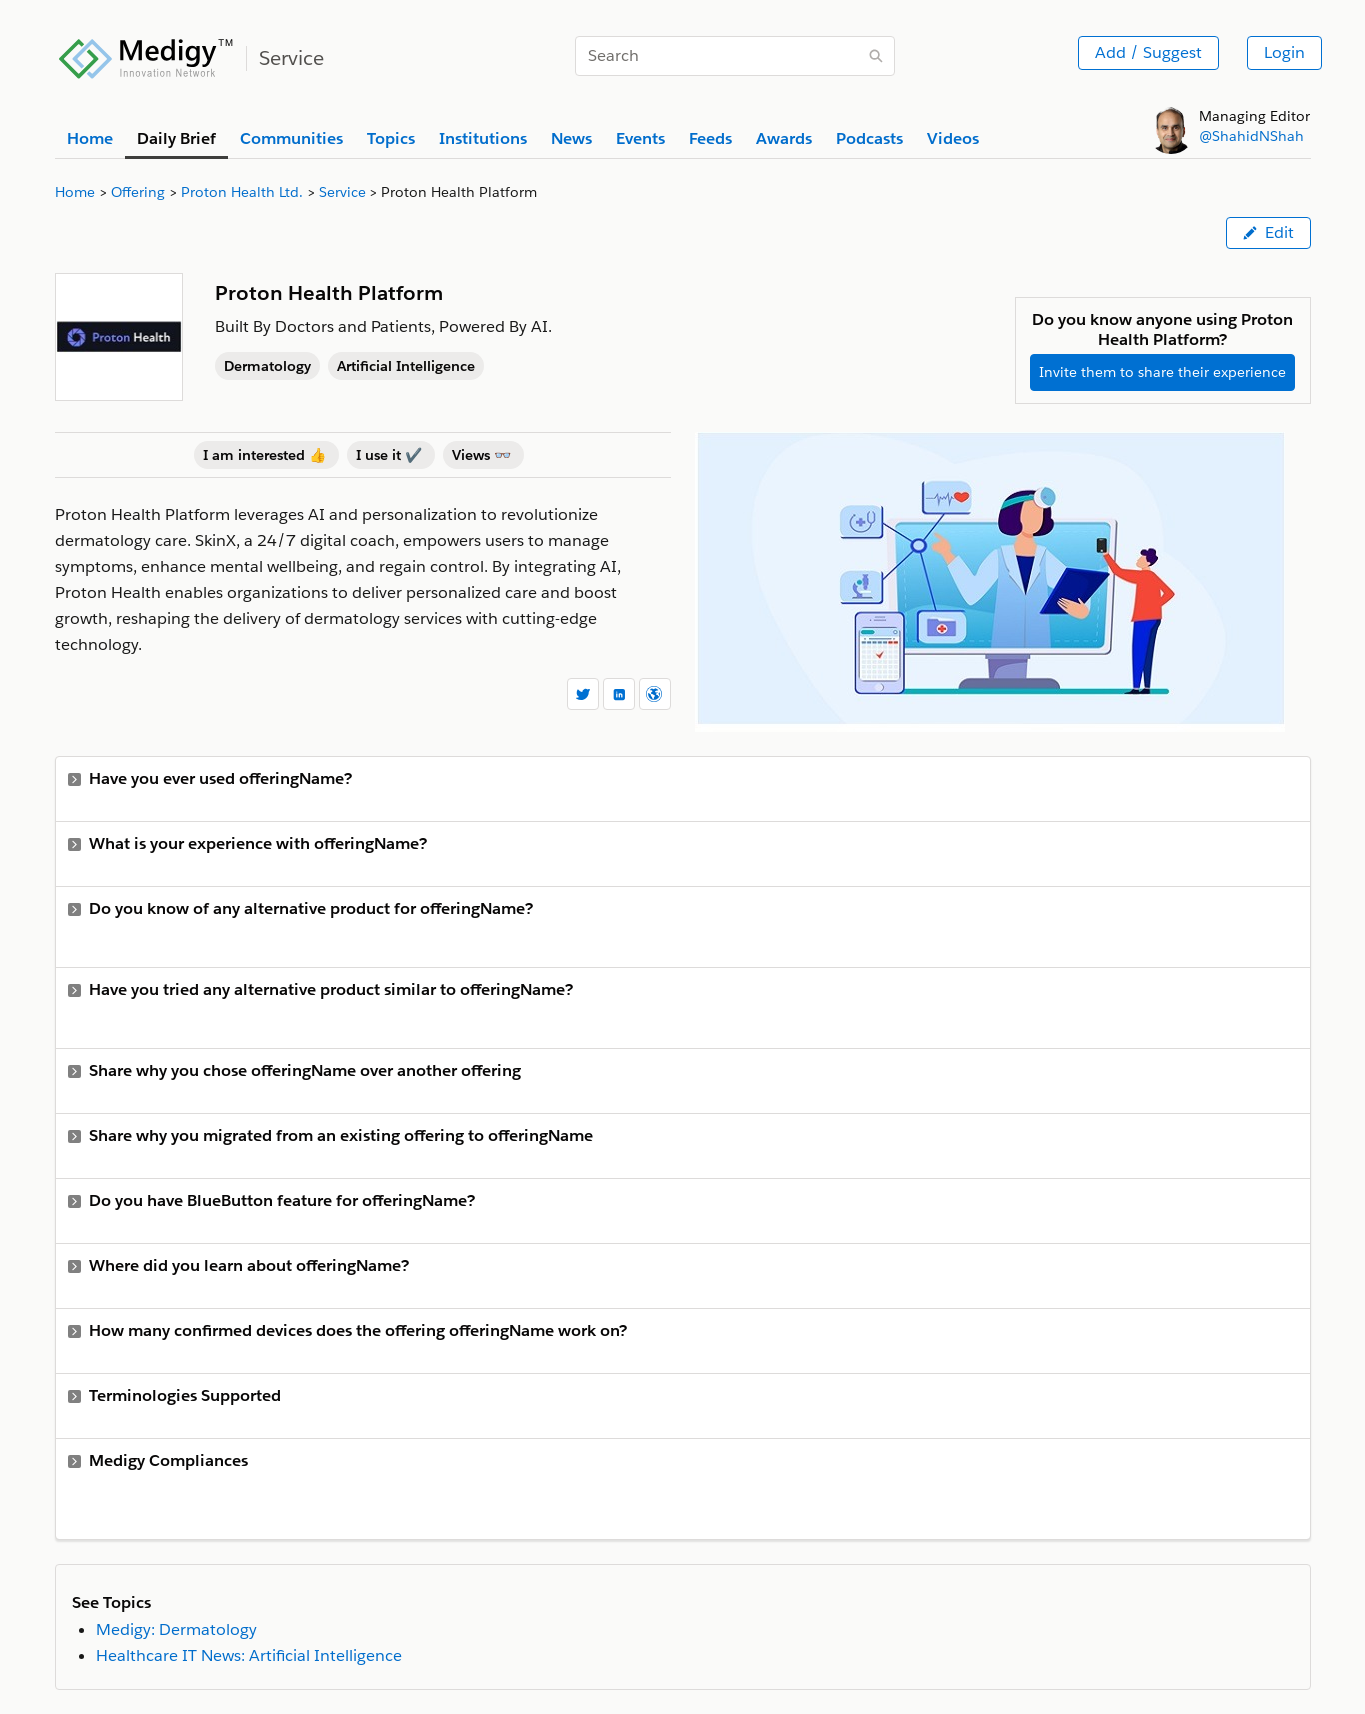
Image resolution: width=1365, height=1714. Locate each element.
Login (1284, 52)
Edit (1268, 232)
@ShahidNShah (1251, 136)
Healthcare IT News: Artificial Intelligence (249, 1655)
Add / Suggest (1148, 52)
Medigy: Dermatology (176, 1629)
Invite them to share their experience (1162, 372)
